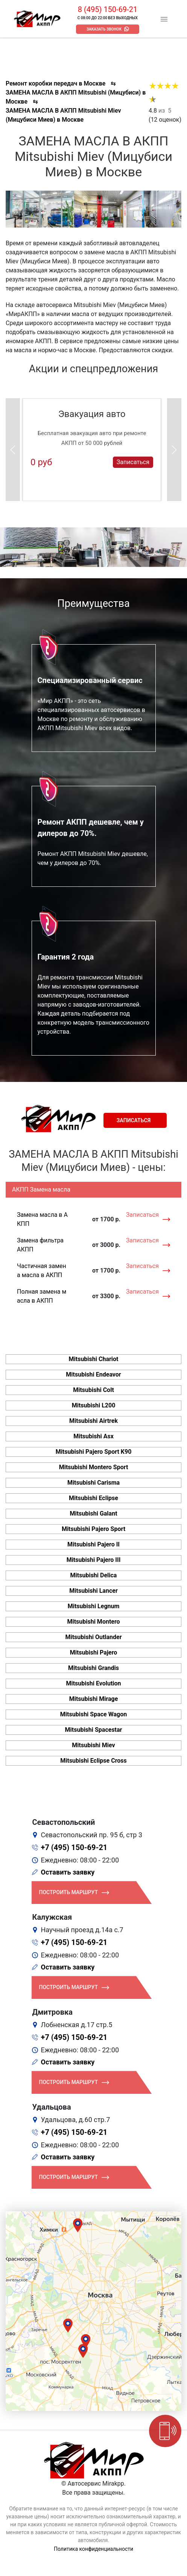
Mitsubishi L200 (94, 1405)
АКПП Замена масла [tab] (41, 1189)
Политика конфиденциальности (93, 2549)
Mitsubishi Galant (93, 1513)
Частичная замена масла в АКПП (41, 1270)
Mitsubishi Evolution (93, 1683)
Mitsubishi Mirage (93, 1698)
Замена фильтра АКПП (40, 1245)
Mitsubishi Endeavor (93, 1374)
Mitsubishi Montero (93, 1621)
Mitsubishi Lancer (93, 1590)
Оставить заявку (68, 1872)
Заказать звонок (104, 29)
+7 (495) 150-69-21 (74, 1847)
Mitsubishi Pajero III (94, 1559)
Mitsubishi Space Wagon (93, 1714)
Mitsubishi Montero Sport (93, 1467)
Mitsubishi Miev (93, 1745)
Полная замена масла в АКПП (41, 1296)
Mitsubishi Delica (93, 1575)
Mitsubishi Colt (93, 1389)
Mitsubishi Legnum (94, 1606)
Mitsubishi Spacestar (93, 1729)
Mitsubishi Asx (93, 1436)
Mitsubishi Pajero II (93, 1544)
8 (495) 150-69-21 (107, 9)
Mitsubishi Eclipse (93, 1498)
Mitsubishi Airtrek (93, 1420)
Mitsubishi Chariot (94, 1359)
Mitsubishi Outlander (93, 1637)
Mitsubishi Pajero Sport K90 (94, 1451)
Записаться (133, 462)
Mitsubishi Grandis (93, 1667)
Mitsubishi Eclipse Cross (93, 1760)
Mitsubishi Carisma (93, 1482)
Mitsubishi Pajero (93, 1652)
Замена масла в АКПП (42, 1219)
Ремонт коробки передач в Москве (55, 83)
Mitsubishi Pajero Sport (93, 1528)
